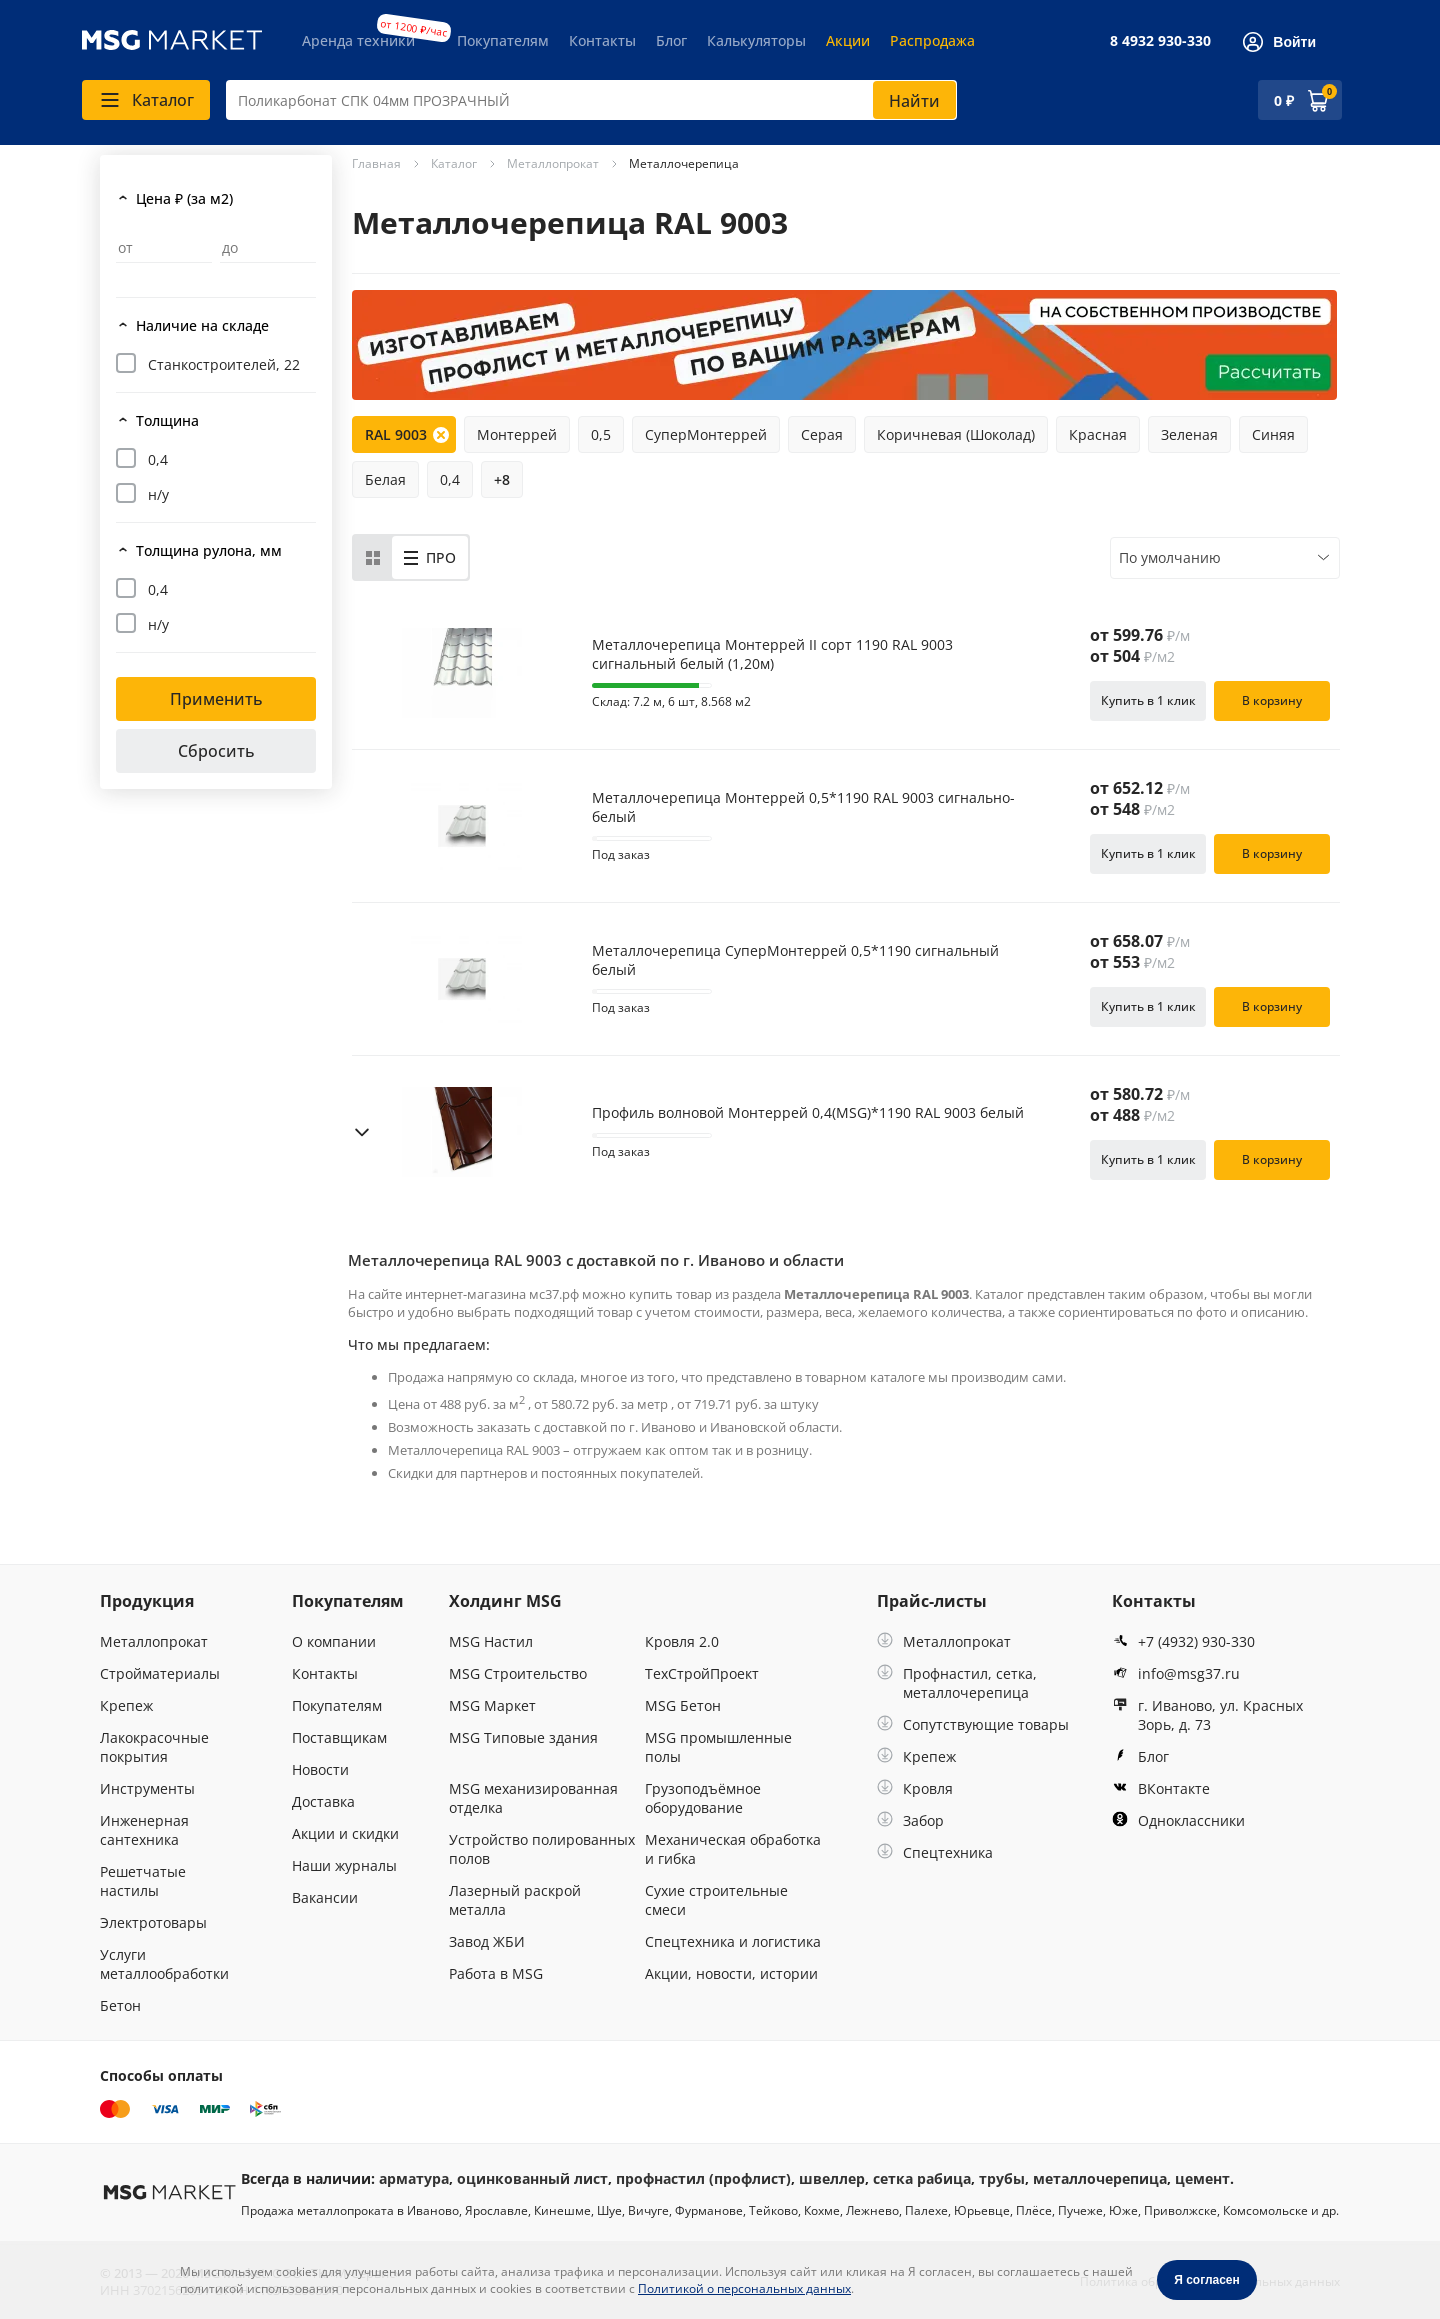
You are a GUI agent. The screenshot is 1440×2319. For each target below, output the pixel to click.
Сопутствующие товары (973, 1724)
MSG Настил (491, 1641)
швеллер (832, 2178)
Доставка (323, 1801)
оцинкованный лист (532, 2178)
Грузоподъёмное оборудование (703, 1798)
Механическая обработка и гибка (733, 1849)
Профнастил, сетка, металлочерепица (957, 1683)
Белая (385, 479)
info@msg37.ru (1176, 1673)
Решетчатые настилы (143, 1881)
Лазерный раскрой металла (515, 1900)
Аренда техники (358, 40)
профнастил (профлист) (703, 2178)
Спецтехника (935, 1852)
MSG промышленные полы (718, 1747)
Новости (320, 1769)
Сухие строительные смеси (716, 1900)
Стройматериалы (160, 1673)
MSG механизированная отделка (533, 1798)
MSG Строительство (518, 1673)
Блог (671, 40)
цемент (1202, 2178)
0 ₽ (1284, 100)
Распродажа (932, 40)
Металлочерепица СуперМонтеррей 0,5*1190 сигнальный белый (795, 960)
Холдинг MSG (505, 1601)
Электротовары (153, 1922)
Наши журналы (344, 1865)
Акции (848, 40)
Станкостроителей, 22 (224, 364)
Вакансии (325, 1897)
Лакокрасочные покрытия (154, 1747)
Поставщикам (339, 1737)
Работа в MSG (496, 1973)
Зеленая (1189, 434)
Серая (822, 434)
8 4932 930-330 (1160, 40)
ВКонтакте (1161, 1788)
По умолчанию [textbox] (1170, 557)
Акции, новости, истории (731, 1973)
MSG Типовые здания (523, 1737)
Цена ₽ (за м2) (184, 198)
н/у (158, 494)
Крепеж (126, 1705)
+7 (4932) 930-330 (1183, 1641)
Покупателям (503, 40)
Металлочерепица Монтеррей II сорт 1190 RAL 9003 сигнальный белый (772, 654)
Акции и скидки (345, 1833)
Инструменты (147, 1788)
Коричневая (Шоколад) (956, 434)
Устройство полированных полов (542, 1849)
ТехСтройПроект (702, 1673)
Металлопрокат (154, 1641)
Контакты (602, 40)
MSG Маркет (492, 1705)
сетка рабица (922, 2178)
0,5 (601, 434)
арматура (414, 2178)
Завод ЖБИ (487, 1941)
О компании (334, 1641)
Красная (1098, 434)
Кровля (915, 1788)
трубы (1002, 2178)
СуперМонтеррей (706, 434)
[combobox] (591, 100)
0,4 (158, 459)
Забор (910, 1820)
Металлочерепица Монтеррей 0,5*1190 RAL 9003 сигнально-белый (803, 807)
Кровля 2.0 (682, 1641)
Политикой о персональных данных (744, 2288)
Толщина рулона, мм (209, 550)
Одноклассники (1178, 1820)
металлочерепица (1100, 2178)
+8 (502, 479)
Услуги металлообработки (164, 1964)
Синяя (1273, 434)
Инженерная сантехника (144, 1830)
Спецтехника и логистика (733, 1941)
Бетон (120, 2005)
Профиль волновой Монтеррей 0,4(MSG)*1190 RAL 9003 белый (808, 1113)
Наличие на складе (202, 325)
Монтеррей (517, 434)
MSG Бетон (683, 1705)
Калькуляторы (756, 40)
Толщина (167, 420)
